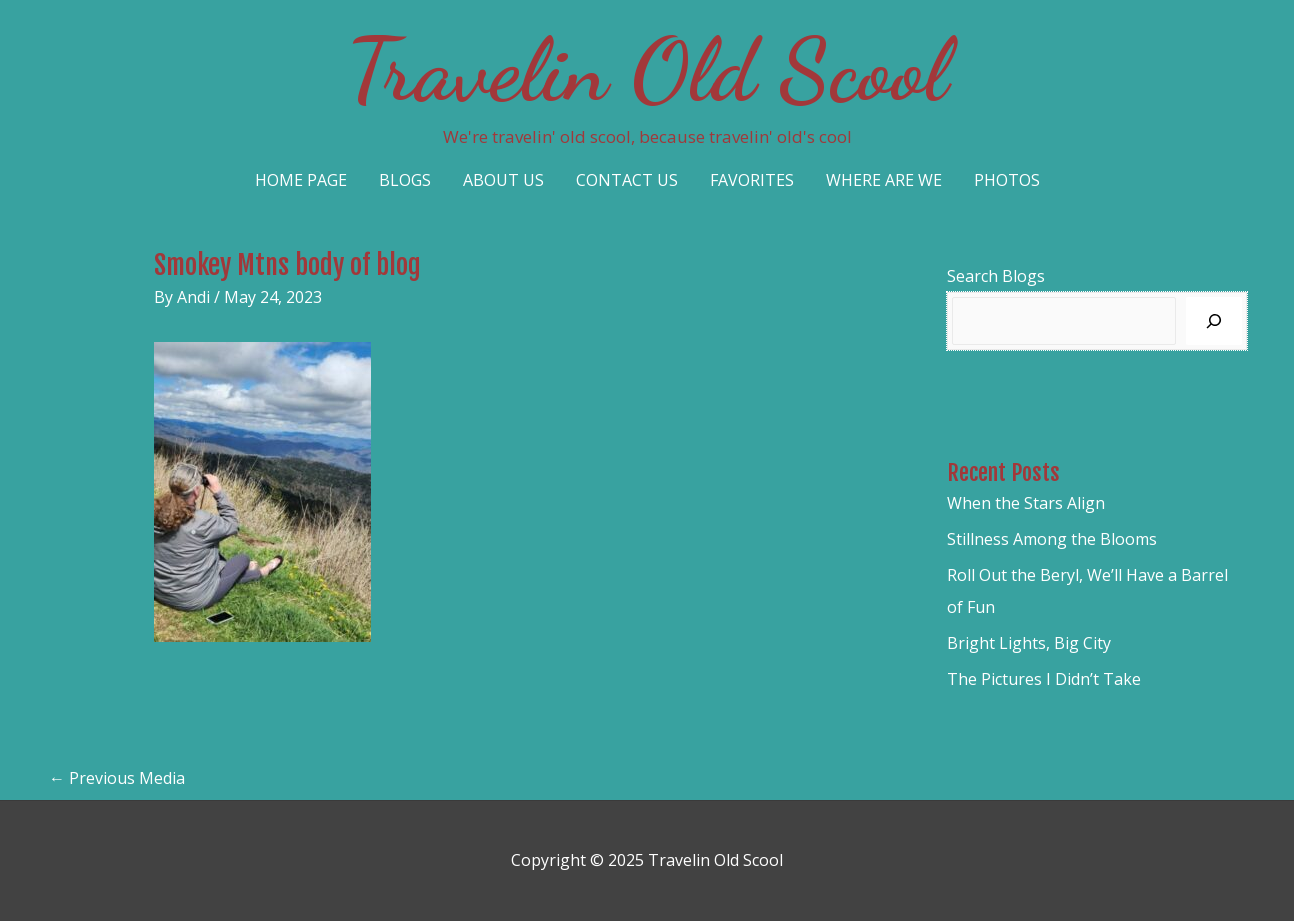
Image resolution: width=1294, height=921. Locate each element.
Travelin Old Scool (647, 70)
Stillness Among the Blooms (1052, 539)
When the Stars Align (1026, 503)
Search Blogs (996, 276)
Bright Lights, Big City (1029, 643)
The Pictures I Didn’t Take (1044, 679)
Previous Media (117, 778)
